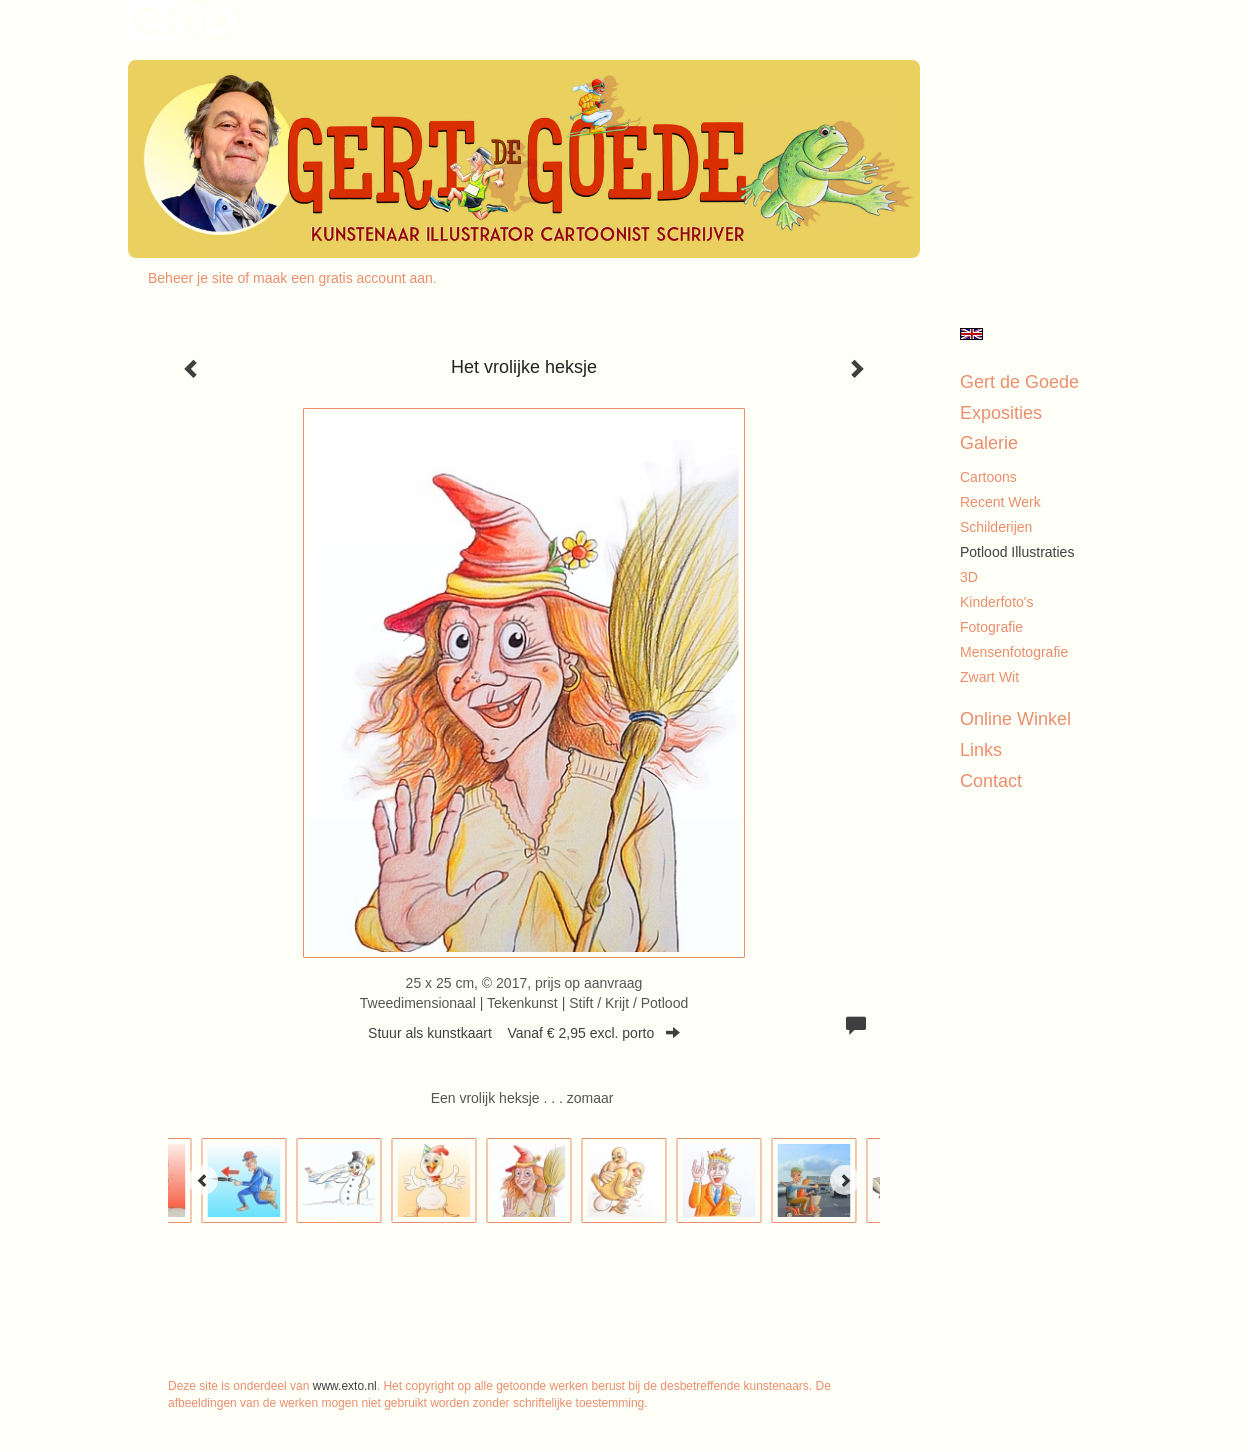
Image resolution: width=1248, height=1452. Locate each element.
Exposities (1001, 413)
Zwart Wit (989, 677)
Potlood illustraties (1017, 552)
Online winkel (1015, 719)
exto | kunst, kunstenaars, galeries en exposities (184, 20)
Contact (991, 781)
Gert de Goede (1019, 382)
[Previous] (203, 1180)
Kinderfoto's (997, 602)
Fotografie (991, 627)
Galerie (989, 443)
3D (969, 577)
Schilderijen (996, 527)
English (971, 334)
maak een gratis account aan (343, 278)
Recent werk (1000, 502)
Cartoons (988, 477)
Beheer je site (191, 278)
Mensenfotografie (1014, 652)
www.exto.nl (345, 1386)
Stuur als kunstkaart (524, 1033)
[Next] (845, 1180)
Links (981, 750)
